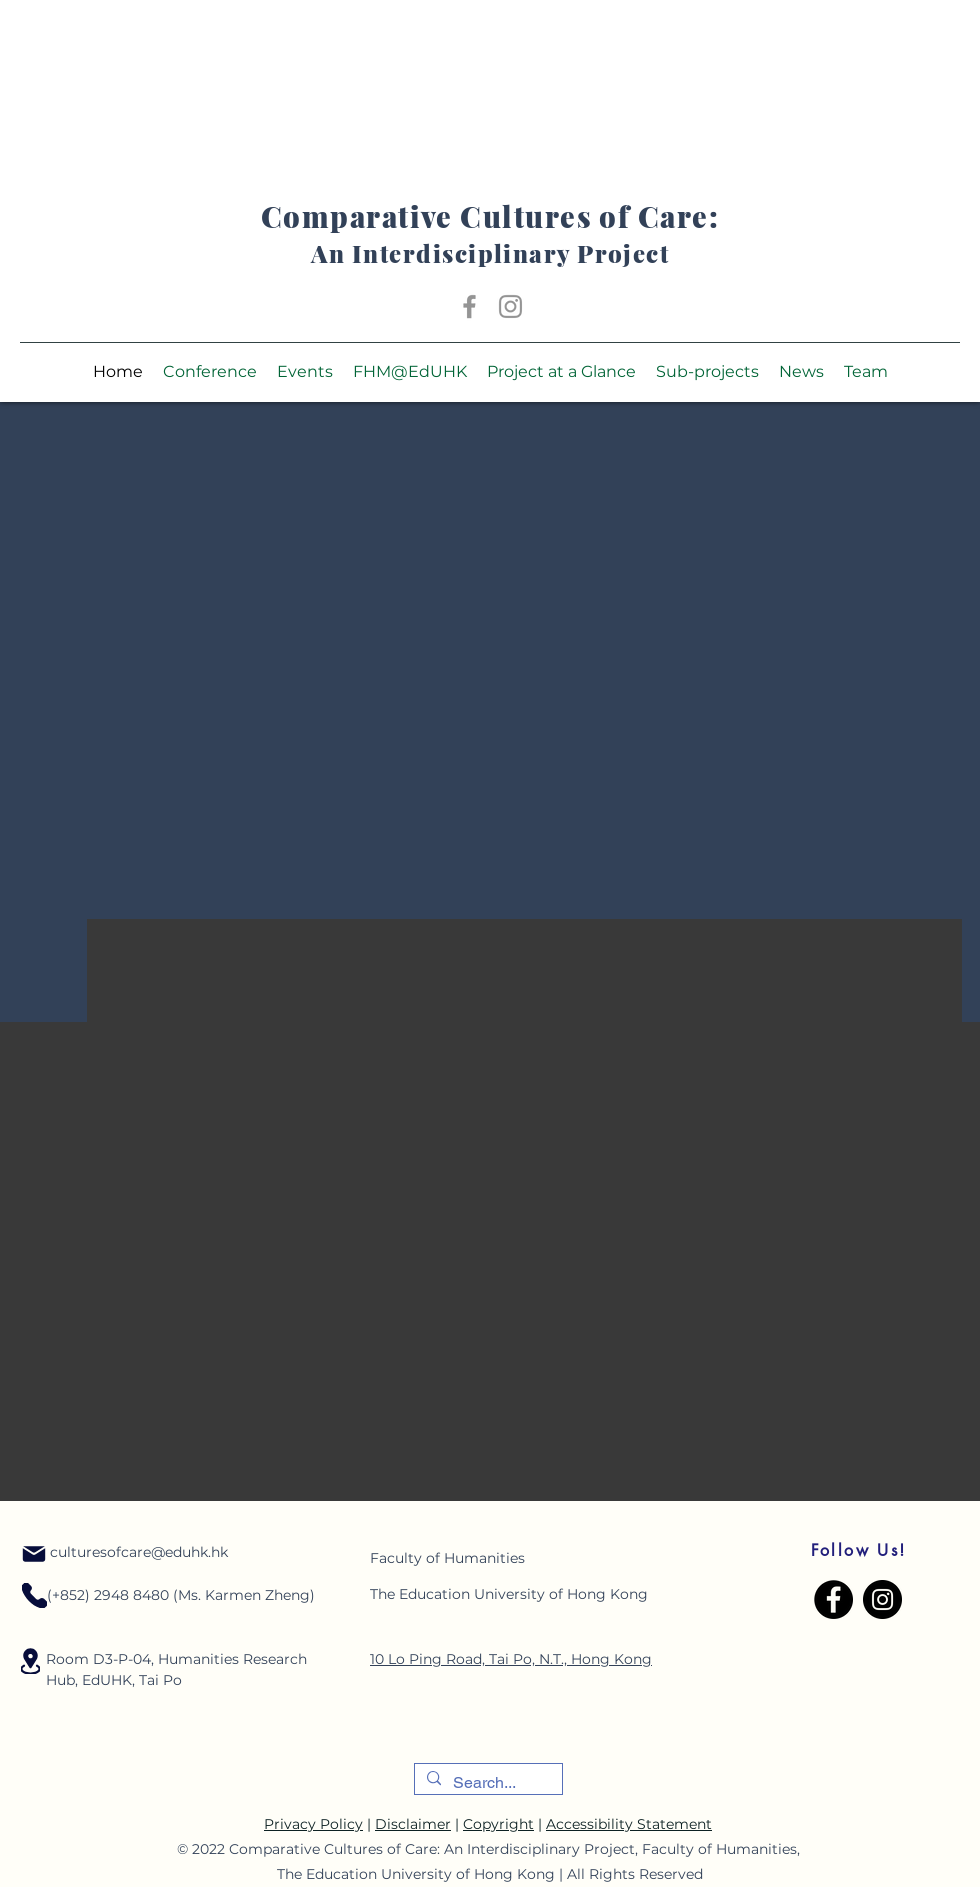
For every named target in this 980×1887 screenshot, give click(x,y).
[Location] (34, 1595)
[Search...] (486, 1783)
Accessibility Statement (629, 1824)
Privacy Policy (313, 1824)
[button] (210, 372)
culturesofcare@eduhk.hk (139, 1552)
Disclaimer (413, 1824)
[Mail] (34, 1554)
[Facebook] (469, 306)
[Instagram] (510, 306)
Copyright (498, 1824)
